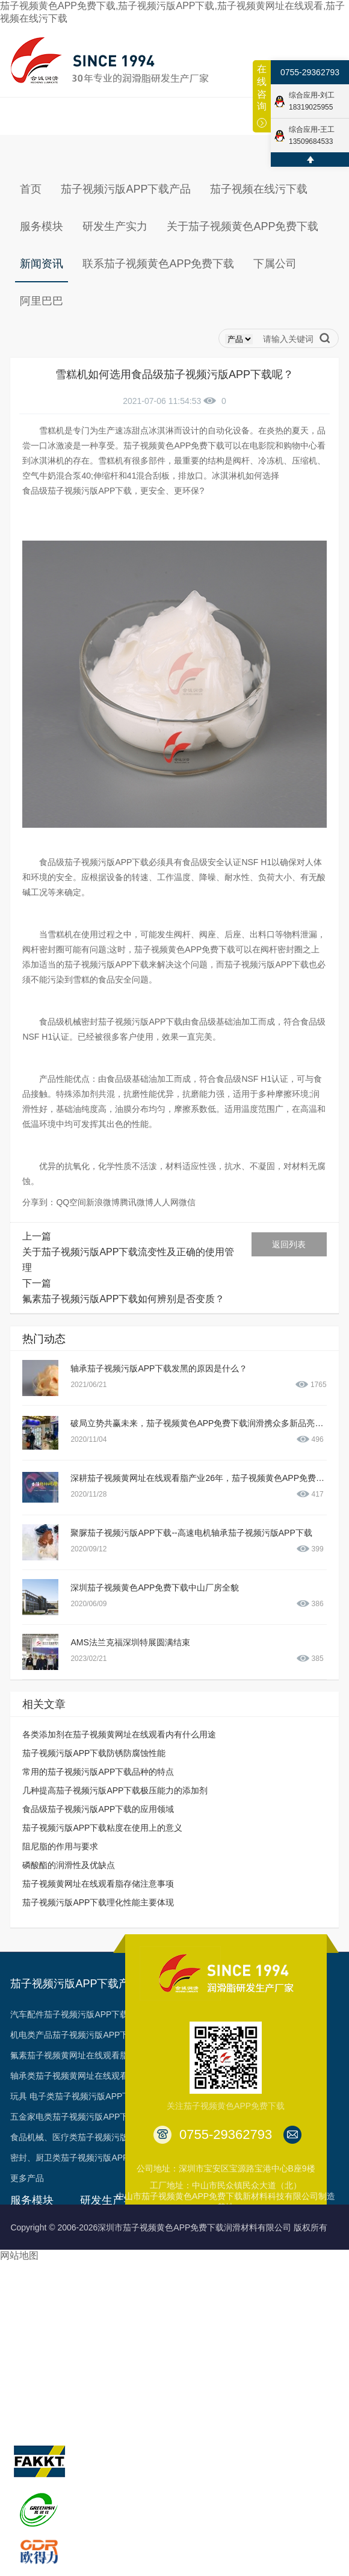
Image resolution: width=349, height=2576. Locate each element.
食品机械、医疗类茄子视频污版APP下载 (86, 2137)
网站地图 (19, 2255)
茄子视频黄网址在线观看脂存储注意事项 (98, 1884)
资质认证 (174, 2292)
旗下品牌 (32, 2417)
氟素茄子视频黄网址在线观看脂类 (73, 2055)
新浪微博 (103, 1202)
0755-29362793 (309, 72)
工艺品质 (97, 2272)
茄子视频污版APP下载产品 (75, 1984)
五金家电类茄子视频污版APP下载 (73, 2116)
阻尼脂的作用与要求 (60, 1846)
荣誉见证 (174, 2272)
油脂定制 (27, 2292)
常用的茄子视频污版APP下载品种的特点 (98, 1772)
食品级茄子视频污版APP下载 (77, 490)
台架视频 (174, 2354)
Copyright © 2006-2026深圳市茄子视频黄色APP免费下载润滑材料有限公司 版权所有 (168, 2227)
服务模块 (32, 2200)
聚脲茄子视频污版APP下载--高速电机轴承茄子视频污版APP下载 (191, 1533)
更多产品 (27, 2178)
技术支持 (27, 2272)
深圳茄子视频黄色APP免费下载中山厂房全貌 (154, 1587)
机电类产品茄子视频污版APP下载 (73, 2035)
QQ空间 (71, 1202)
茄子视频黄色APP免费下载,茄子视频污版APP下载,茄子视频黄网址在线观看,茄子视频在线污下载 (172, 12)
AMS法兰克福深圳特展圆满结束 (130, 1642)
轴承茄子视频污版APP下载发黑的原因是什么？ (158, 1368)
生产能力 (97, 2251)
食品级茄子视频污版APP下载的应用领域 (98, 1809)
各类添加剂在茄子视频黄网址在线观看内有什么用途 (119, 1734)
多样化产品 (31, 2395)
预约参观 (27, 2354)
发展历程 (174, 2251)
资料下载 (27, 2333)
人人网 (166, 1202)
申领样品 (27, 2374)
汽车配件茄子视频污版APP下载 (69, 2014)
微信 (187, 1202)
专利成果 (174, 2313)
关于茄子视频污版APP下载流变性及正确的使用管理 (128, 1260)
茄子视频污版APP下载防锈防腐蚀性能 (93, 1753)
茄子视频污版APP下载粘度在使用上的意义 (102, 1828)
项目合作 (27, 2313)
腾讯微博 (136, 1202)
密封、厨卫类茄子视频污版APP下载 (77, 2157)
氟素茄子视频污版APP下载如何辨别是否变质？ (123, 1299)
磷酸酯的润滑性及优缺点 (68, 1865)
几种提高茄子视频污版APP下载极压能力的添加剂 (115, 1790)
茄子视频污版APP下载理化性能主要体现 (98, 1902)
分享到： (39, 1202)
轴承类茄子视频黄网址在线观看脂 (73, 2076)
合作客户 (174, 2333)
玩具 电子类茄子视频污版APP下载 (74, 2096)
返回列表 (289, 1244)
